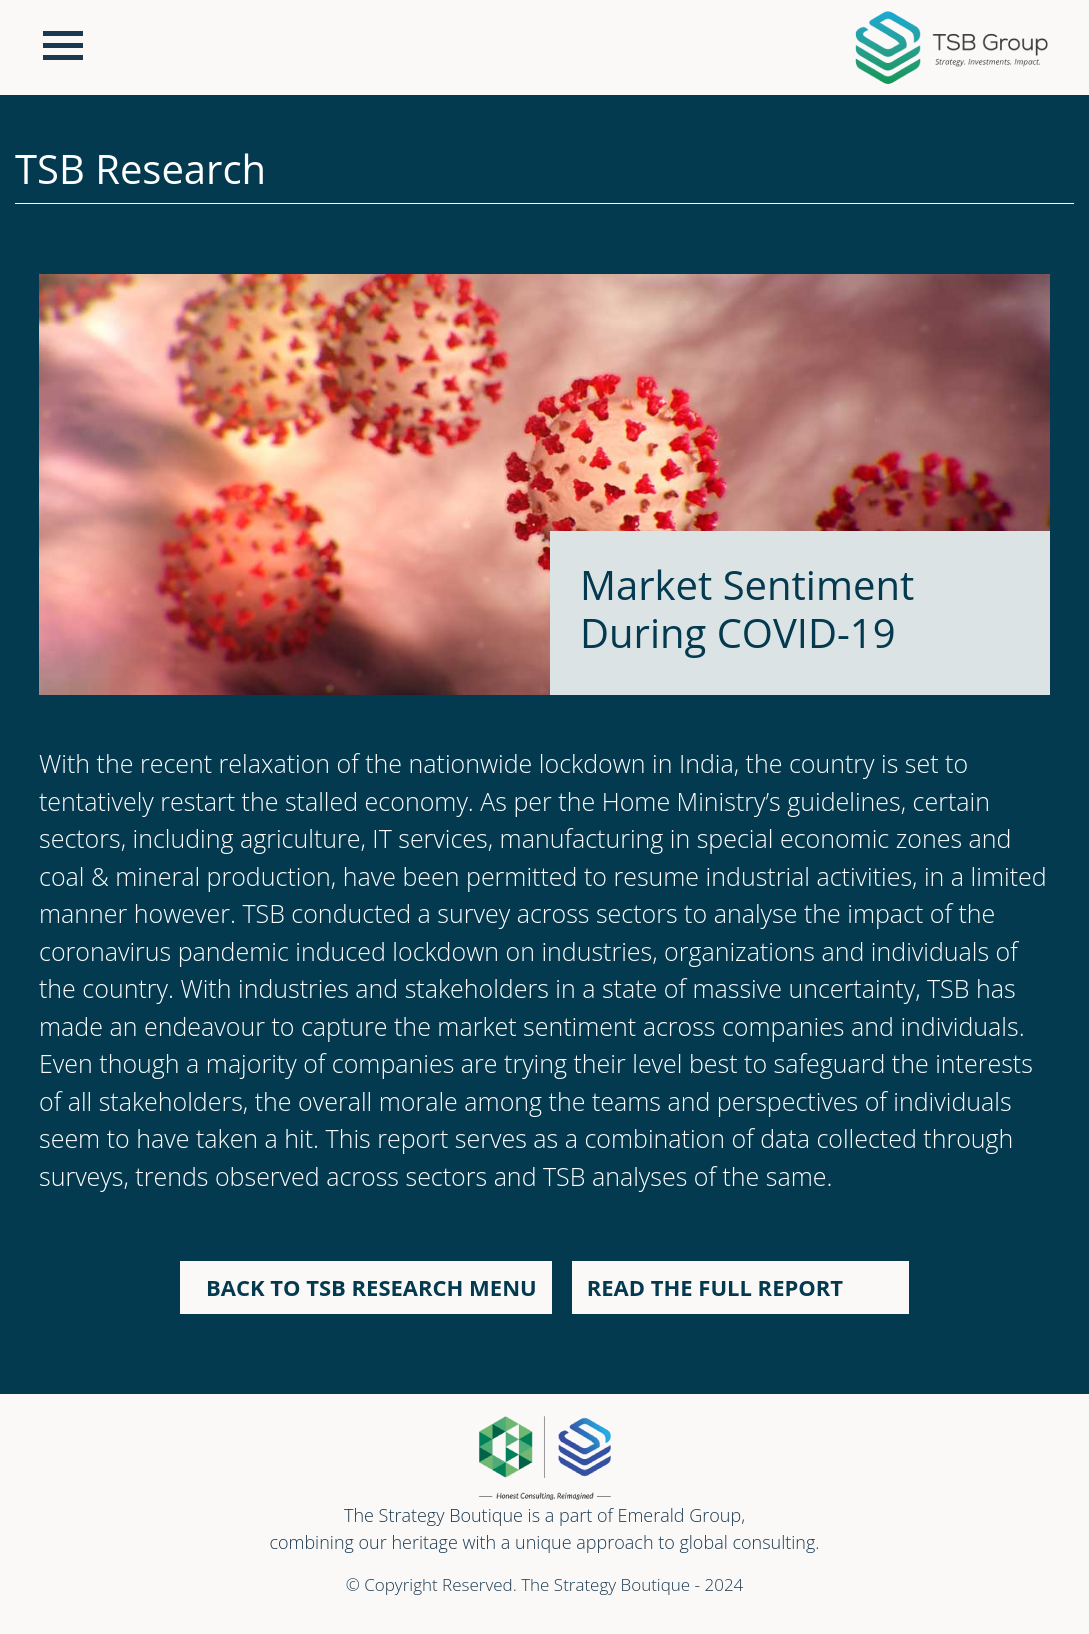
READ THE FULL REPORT (721, 1287)
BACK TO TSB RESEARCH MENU (366, 1287)
